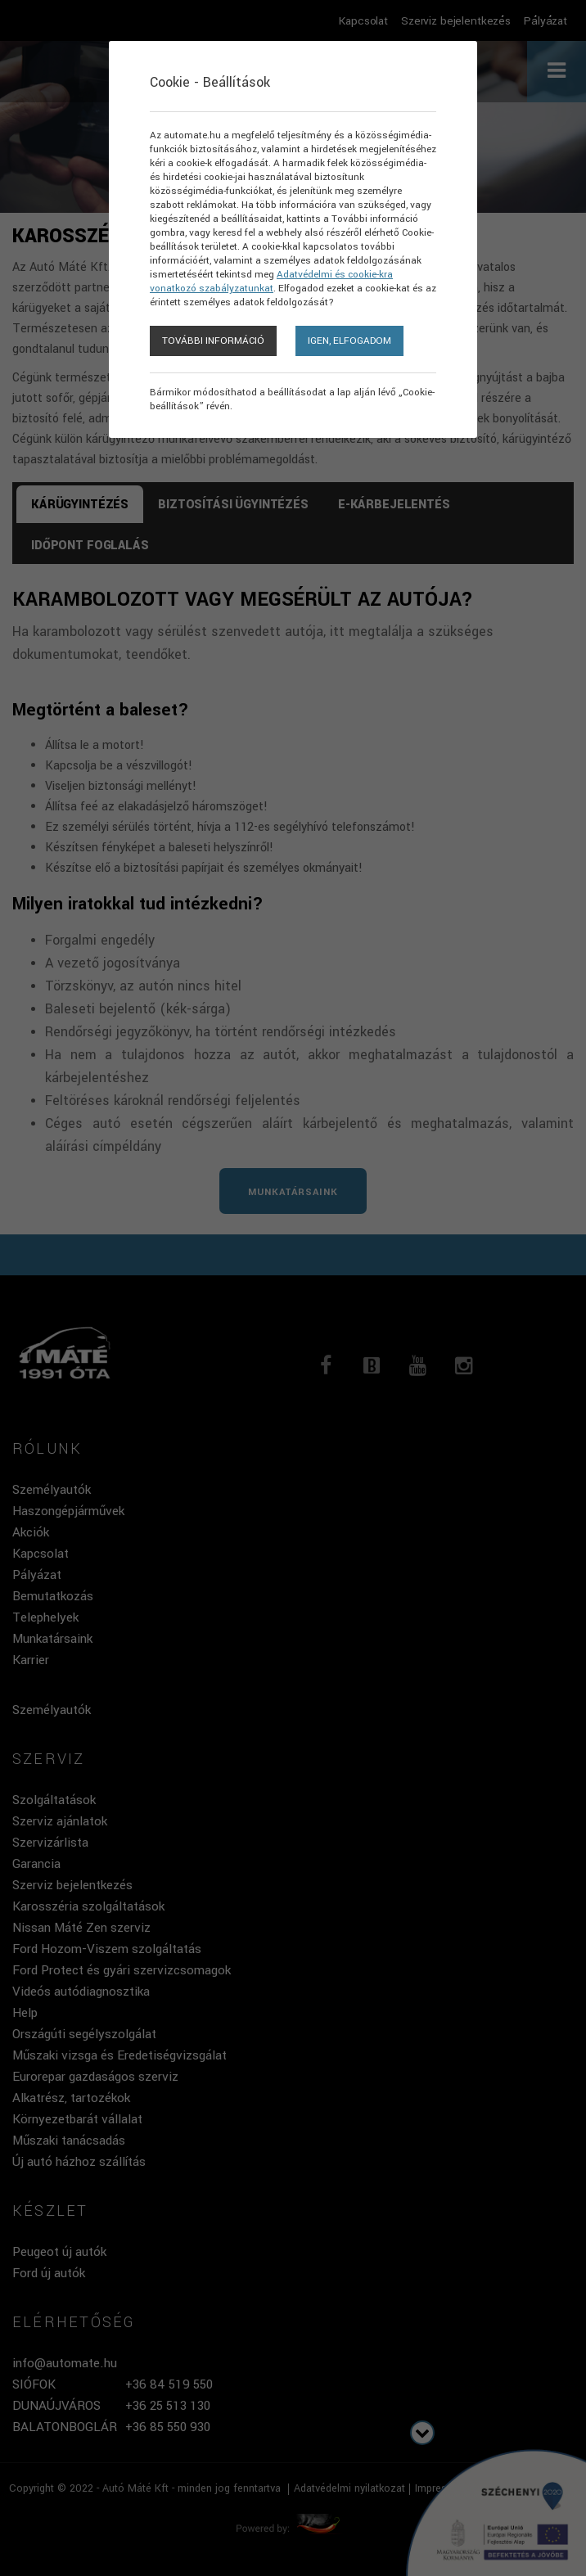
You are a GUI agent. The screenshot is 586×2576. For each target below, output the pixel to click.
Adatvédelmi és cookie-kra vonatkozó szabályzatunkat (271, 281)
